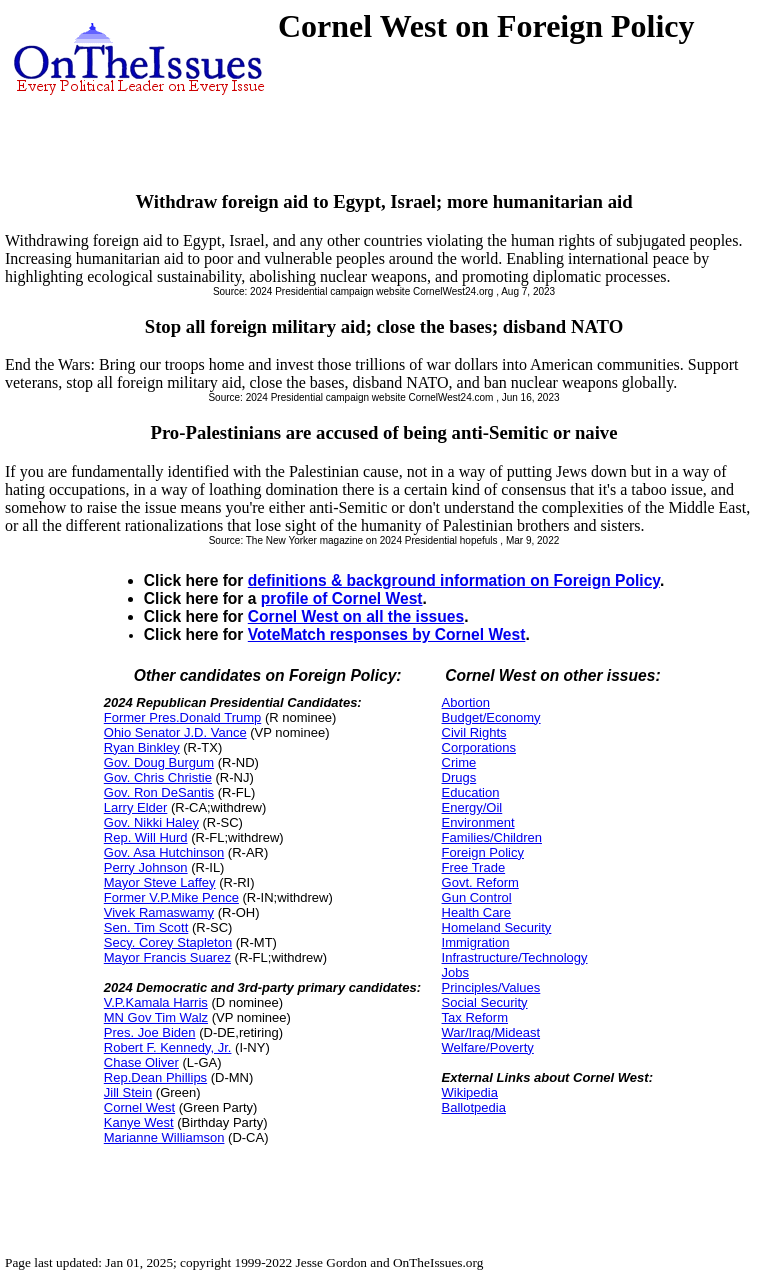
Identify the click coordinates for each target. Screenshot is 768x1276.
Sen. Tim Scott (146, 927)
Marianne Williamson (164, 1137)
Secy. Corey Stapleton (168, 942)
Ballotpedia (474, 1107)
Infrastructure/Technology (515, 957)
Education (471, 792)
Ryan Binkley (142, 747)
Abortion (466, 702)
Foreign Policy (483, 852)
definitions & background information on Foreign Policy (454, 580)
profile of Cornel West (342, 598)
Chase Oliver (141, 1062)
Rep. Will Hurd (146, 837)
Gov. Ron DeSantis (159, 792)
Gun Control (477, 897)
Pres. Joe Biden (150, 1032)
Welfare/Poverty (488, 1047)
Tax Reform (475, 1017)
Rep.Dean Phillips (155, 1077)
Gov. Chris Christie (158, 777)
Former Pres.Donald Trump (183, 717)
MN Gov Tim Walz (156, 1017)
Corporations (479, 747)
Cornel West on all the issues (356, 616)
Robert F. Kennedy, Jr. (168, 1047)
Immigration (476, 942)
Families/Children (492, 837)
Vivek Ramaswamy (159, 912)
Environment (478, 822)
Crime (459, 762)
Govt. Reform (480, 882)
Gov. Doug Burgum (159, 762)
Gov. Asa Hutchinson (164, 852)
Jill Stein (128, 1092)
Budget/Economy (491, 717)
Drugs (459, 777)
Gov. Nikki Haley (151, 822)
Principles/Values (491, 987)
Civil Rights (474, 732)
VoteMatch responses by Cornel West (387, 634)
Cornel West (139, 1107)
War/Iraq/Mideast (491, 1032)
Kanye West (139, 1122)
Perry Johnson (146, 867)
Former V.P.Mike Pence (171, 897)
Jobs (455, 972)
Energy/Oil (472, 807)
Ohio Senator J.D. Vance (175, 732)
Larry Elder (136, 807)
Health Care (476, 912)
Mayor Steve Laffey (160, 882)
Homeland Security (497, 927)
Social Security (485, 1002)
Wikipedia (470, 1092)
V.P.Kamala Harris (156, 1002)
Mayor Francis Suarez (167, 957)
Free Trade (474, 867)
